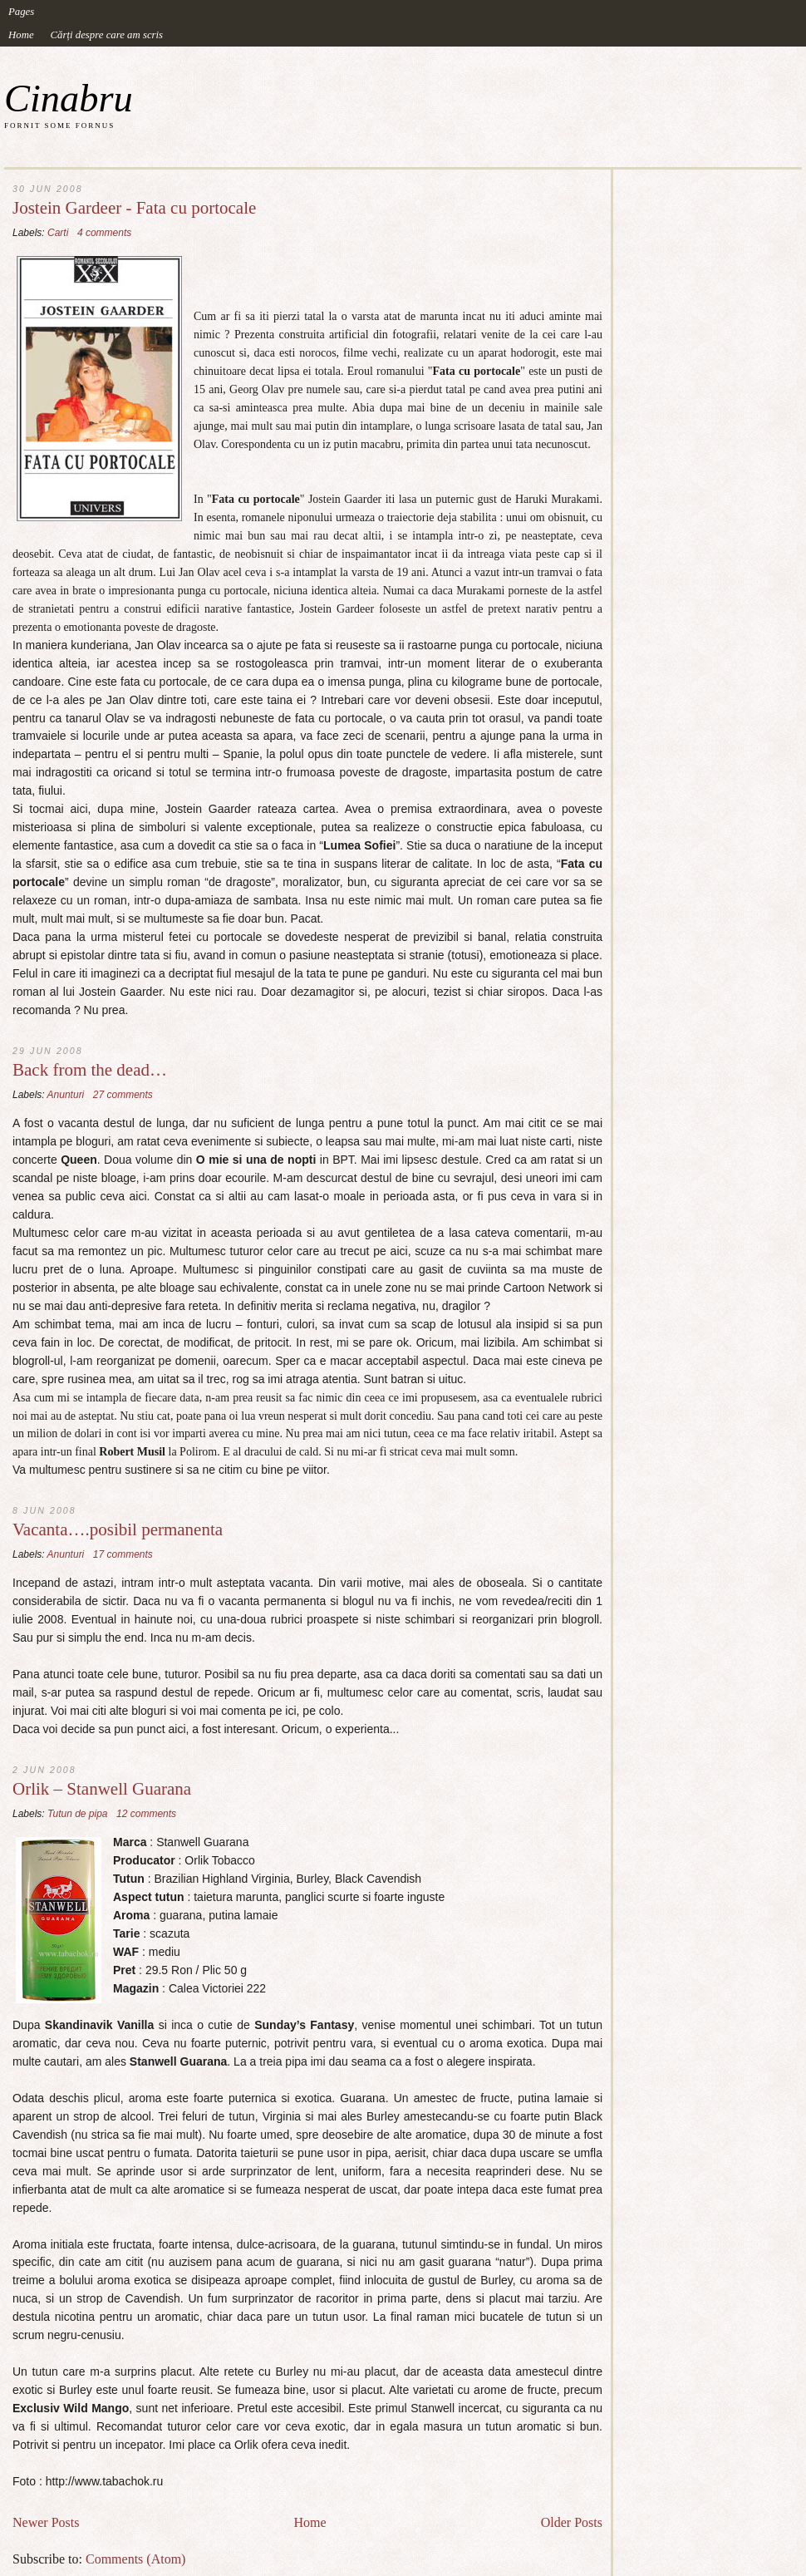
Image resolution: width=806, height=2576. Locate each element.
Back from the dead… (89, 1070)
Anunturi (66, 1095)
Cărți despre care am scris (107, 35)
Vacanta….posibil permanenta (117, 1530)
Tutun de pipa (77, 1814)
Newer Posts (45, 2522)
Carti (57, 233)
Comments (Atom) (135, 2559)
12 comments (146, 1814)
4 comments (104, 233)
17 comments (123, 1554)
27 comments (123, 1095)
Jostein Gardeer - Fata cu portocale (134, 208)
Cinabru (68, 98)
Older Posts (571, 2522)
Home (21, 35)
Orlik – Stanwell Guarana (101, 1789)
